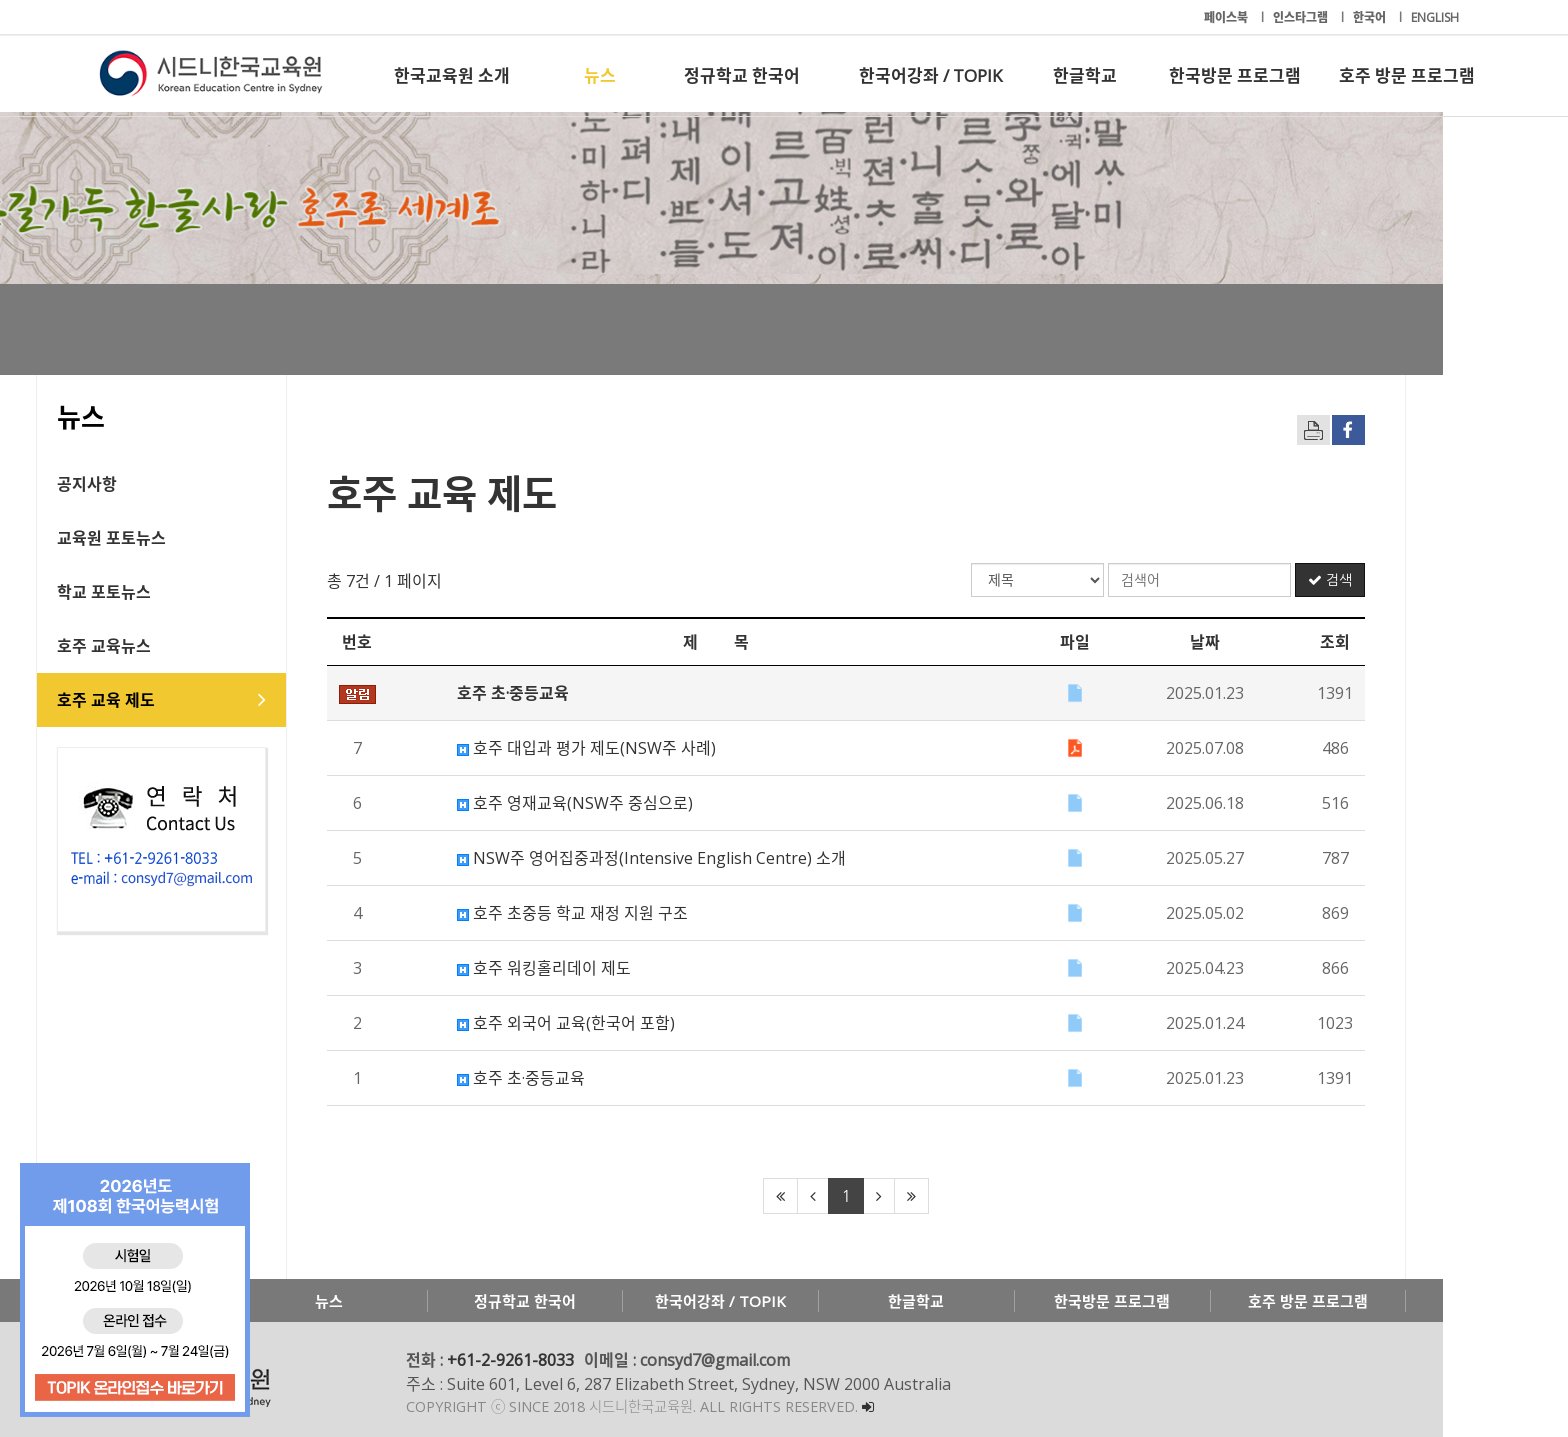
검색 (1393, 580)
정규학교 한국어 (742, 75)
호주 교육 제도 (169, 700)
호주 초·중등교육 (584, 1078)
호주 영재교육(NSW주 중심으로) (638, 803)
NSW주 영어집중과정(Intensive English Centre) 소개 (714, 858)
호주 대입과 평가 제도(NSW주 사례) (649, 748)
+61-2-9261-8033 (573, 1360)
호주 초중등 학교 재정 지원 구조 (635, 913)
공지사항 (150, 484)
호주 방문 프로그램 (1407, 75)
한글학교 (1085, 75)
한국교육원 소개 (452, 75)
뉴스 (600, 75)
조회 (1398, 642)
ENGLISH (1435, 17)
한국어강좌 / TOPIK (930, 75)
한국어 (1371, 17)
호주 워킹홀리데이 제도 (607, 968)
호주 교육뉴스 (167, 646)
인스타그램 (1302, 17)
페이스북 (1227, 17)
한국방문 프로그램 (1235, 75)
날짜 (1268, 642)
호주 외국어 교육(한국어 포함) (629, 1023)
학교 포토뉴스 (167, 592)
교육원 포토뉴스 (174, 538)
